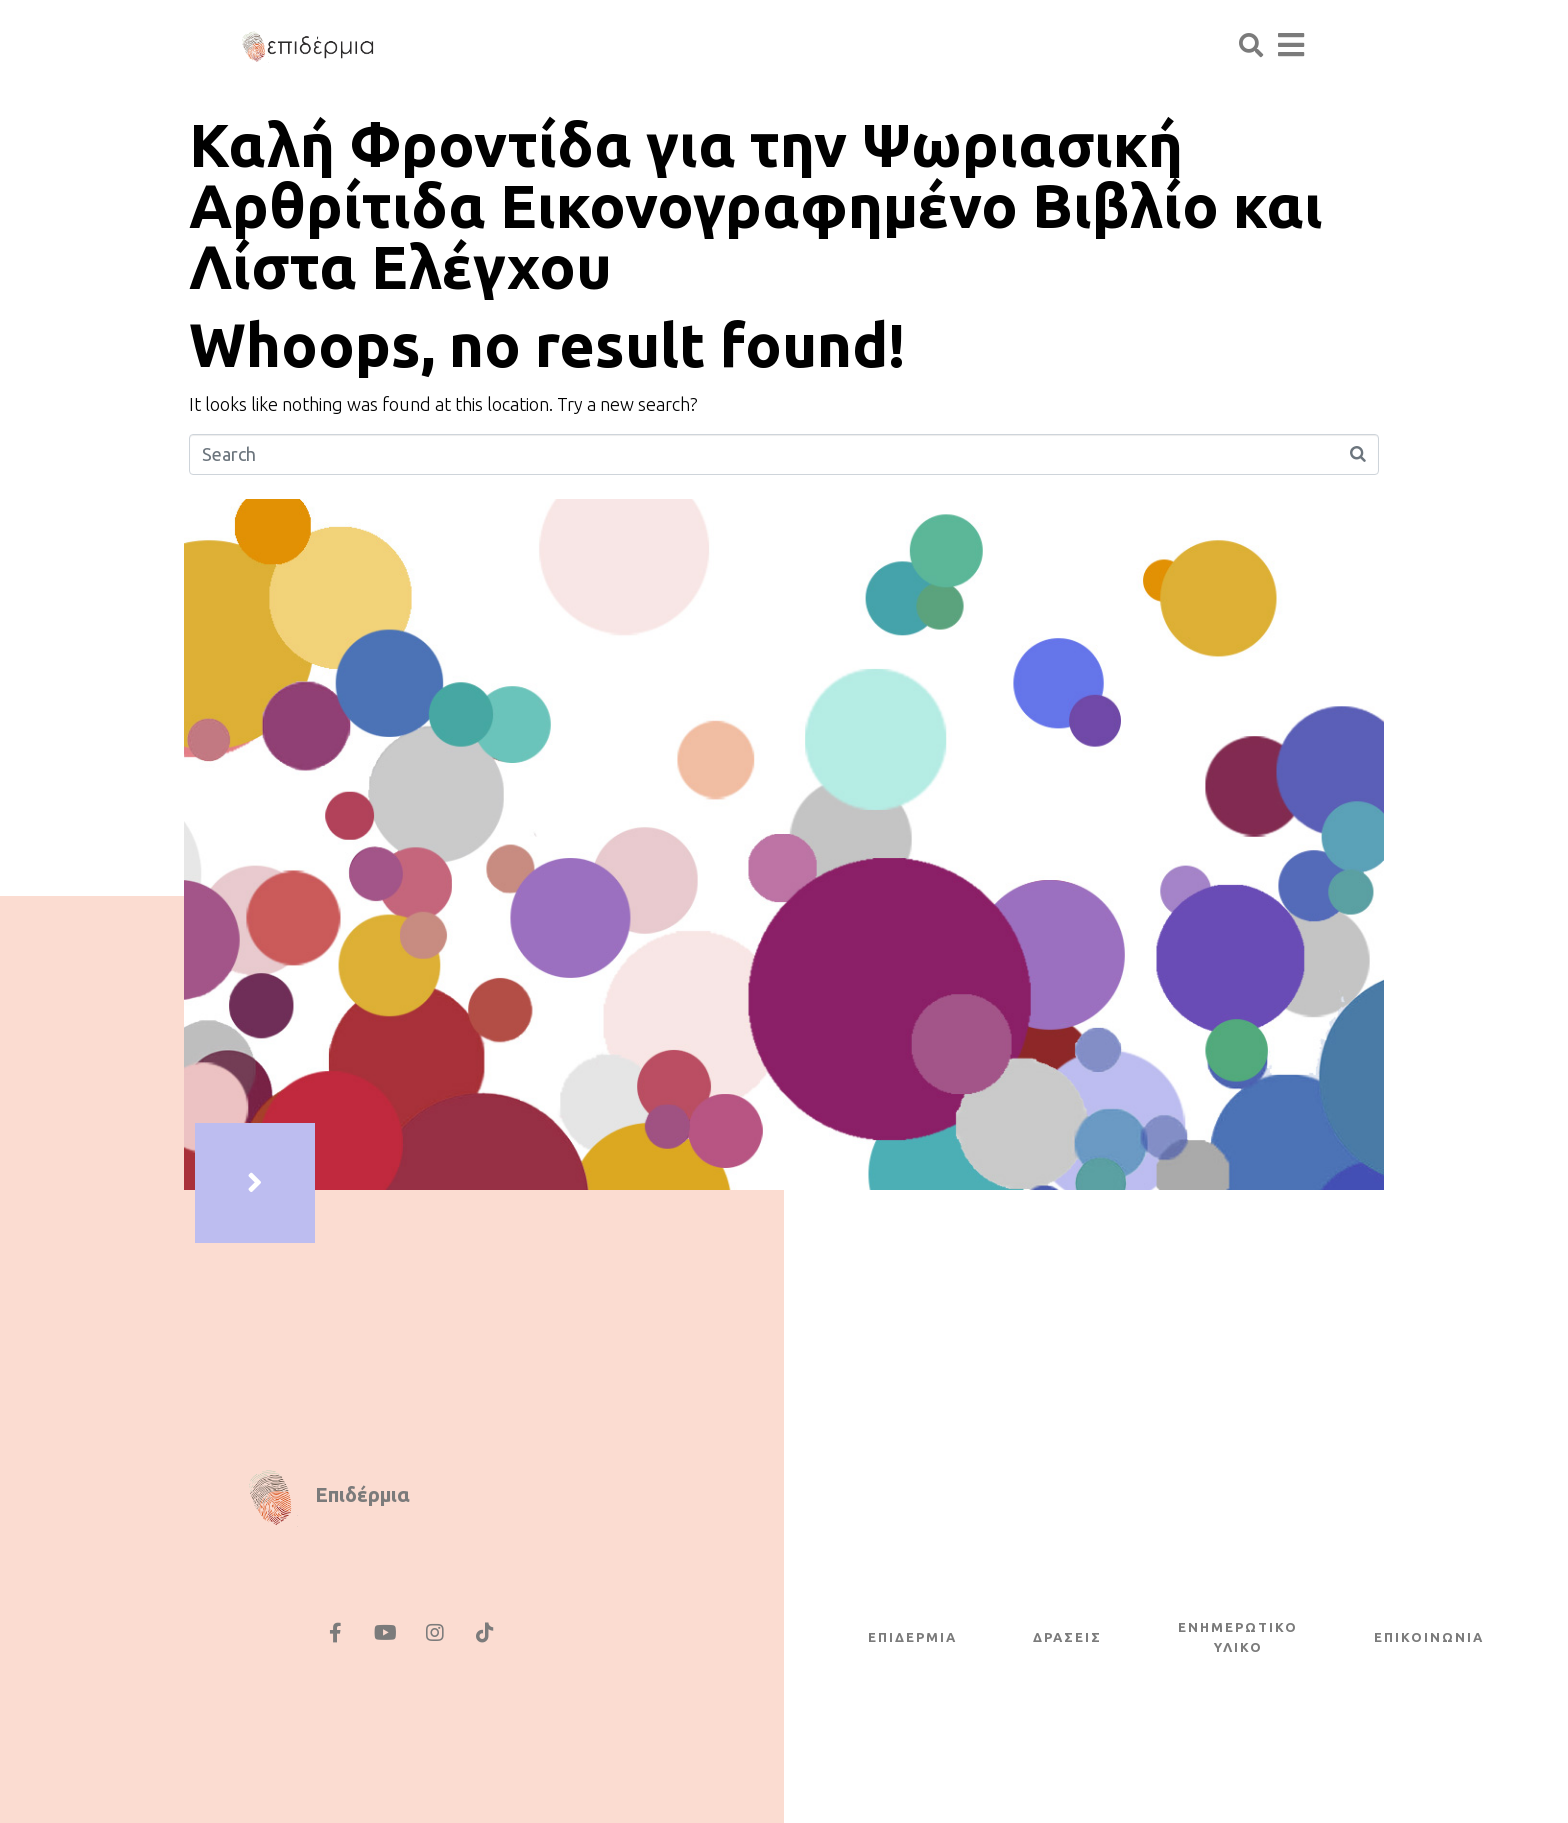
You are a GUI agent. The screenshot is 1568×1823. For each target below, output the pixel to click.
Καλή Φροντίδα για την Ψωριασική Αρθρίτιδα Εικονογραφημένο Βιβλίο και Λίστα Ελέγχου (756, 205)
